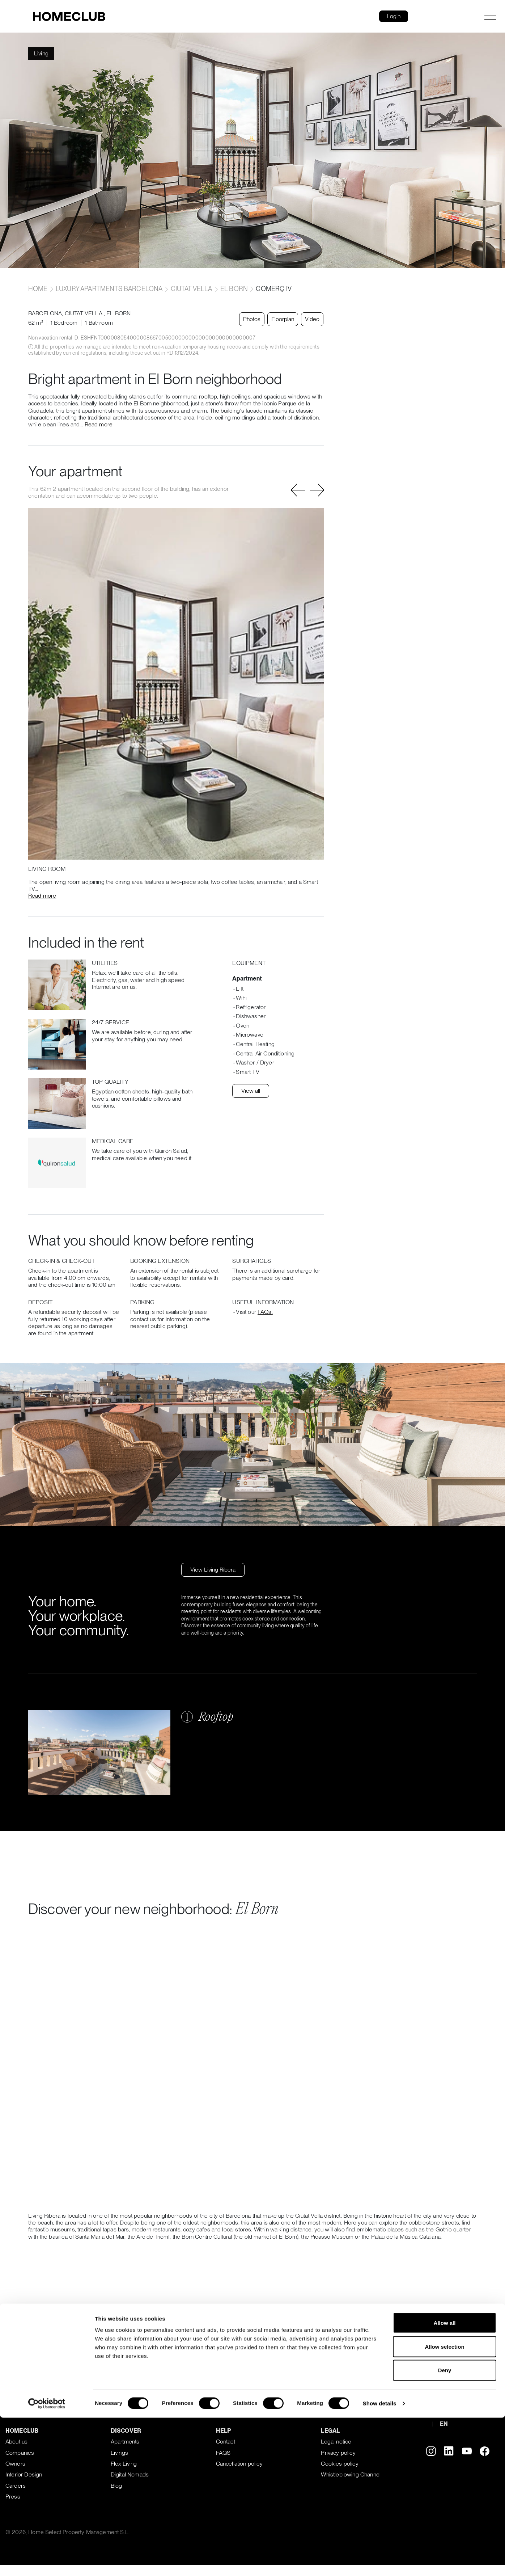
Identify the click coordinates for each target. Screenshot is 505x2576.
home (38, 288)
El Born (234, 288)
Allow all (445, 1312)
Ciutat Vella (191, 288)
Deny (444, 1359)
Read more (99, 424)
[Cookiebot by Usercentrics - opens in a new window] (46, 1392)
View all (250, 1090)
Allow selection (444, 1335)
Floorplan (280, 319)
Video (310, 319)
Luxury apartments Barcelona (109, 288)
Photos (249, 319)
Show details (379, 1393)
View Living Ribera (212, 1569)
